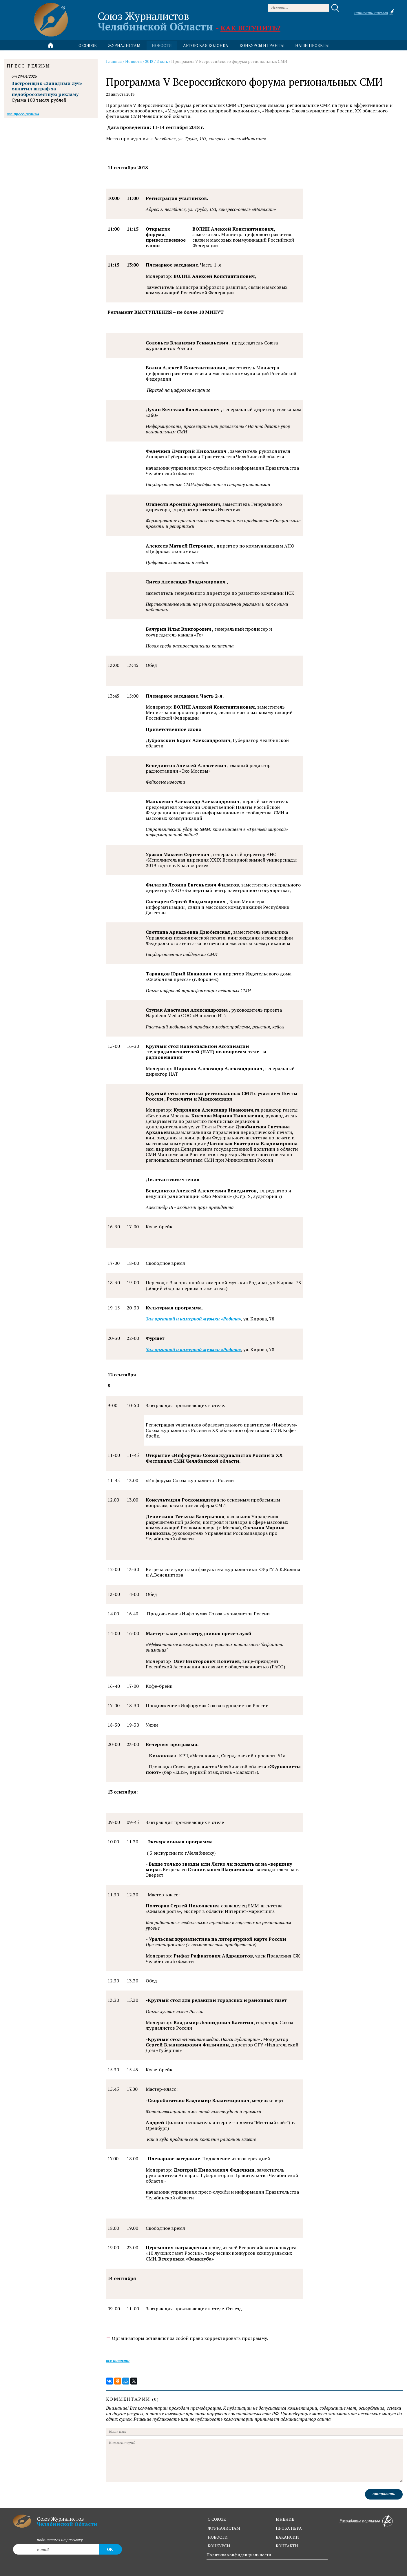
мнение (285, 2519)
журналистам (224, 2528)
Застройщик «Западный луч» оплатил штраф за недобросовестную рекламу (47, 88)
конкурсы (219, 2545)
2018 (149, 61)
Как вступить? (250, 27)
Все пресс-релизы (23, 113)
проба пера (289, 2528)
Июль (162, 61)
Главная (114, 61)
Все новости (117, 2360)
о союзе (217, 2519)
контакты (287, 2545)
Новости (133, 61)
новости (162, 45)
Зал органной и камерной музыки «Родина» (193, 1319)
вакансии (287, 2537)
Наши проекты (312, 45)
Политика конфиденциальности (239, 2554)
